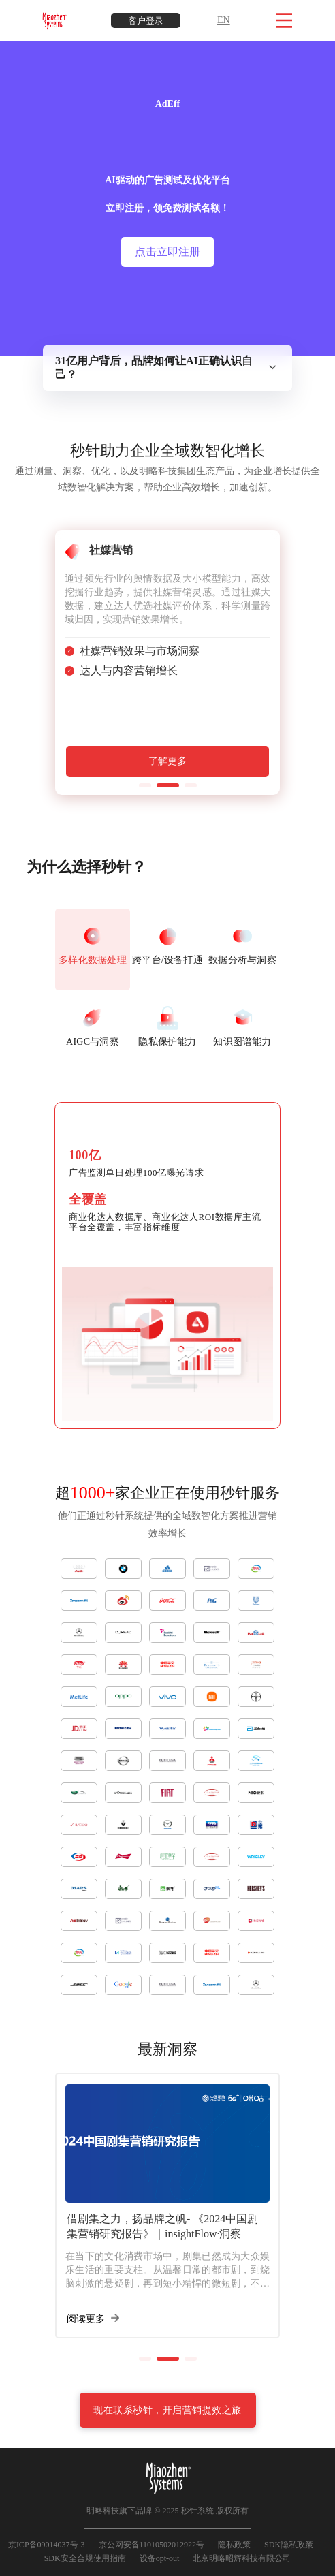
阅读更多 (93, 2319)
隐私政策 (234, 2544)
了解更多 (167, 761)
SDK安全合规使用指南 (85, 2558)
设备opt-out (160, 2558)
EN (223, 20)
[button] (145, 785)
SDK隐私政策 (288, 2544)
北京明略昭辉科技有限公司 (242, 2558)
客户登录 (145, 21)
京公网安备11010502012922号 (152, 2544)
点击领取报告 (167, 303)
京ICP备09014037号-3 (46, 2544)
